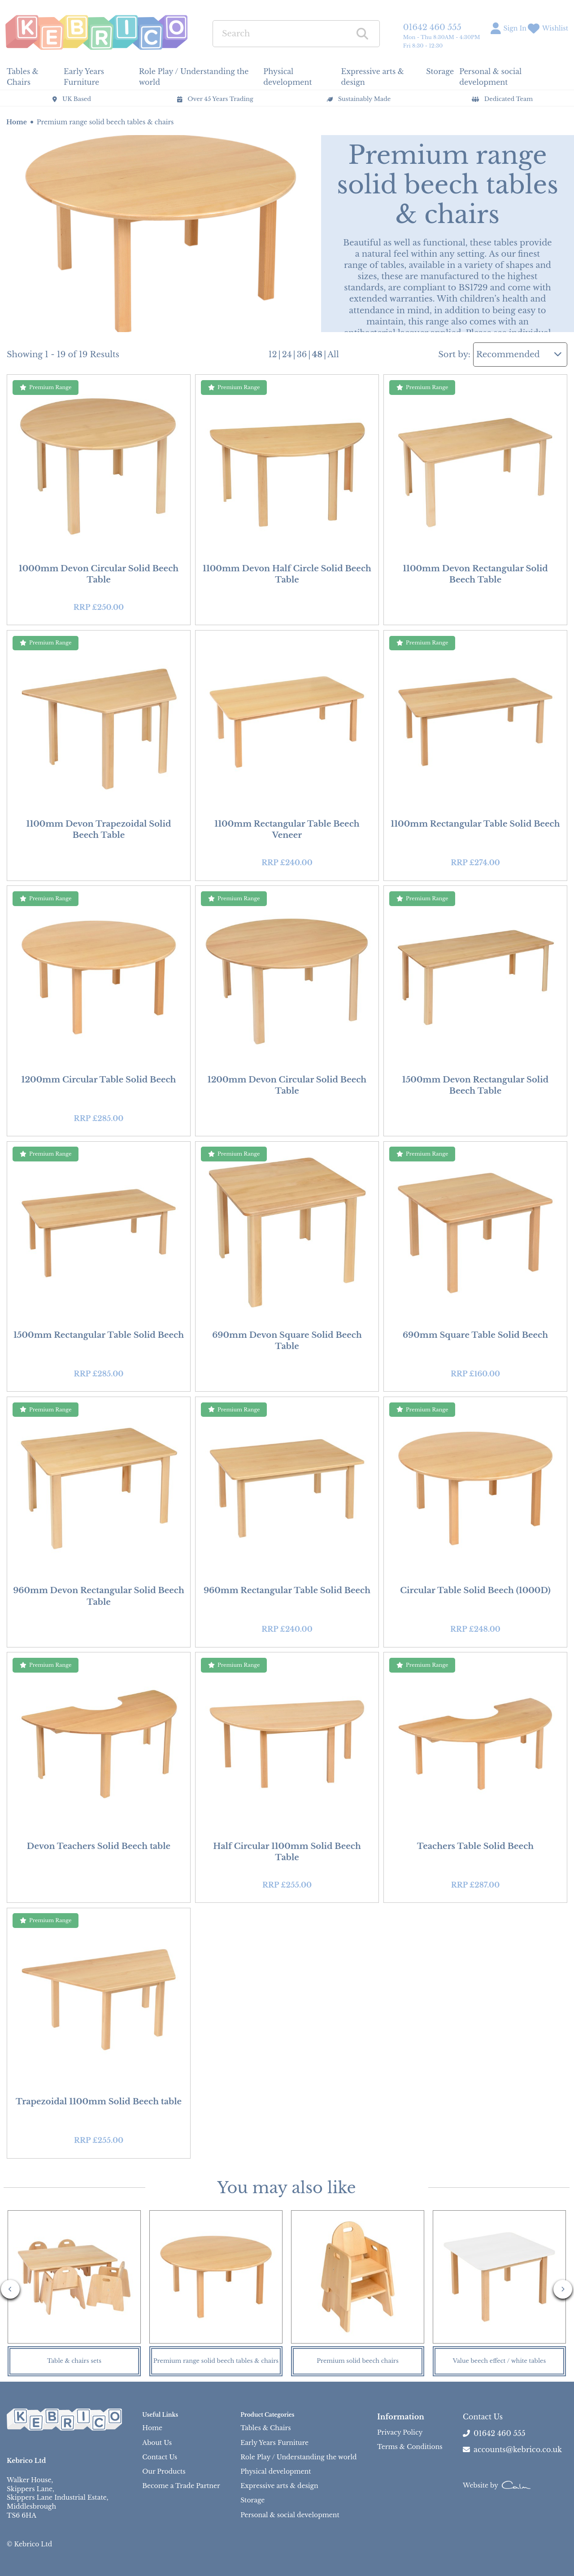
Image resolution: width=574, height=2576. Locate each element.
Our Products (163, 2471)
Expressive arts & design (279, 2486)
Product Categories (267, 2414)
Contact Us (159, 2457)
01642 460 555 (432, 27)
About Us (157, 2443)
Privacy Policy (399, 2432)
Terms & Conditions (410, 2447)
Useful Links (160, 2414)
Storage (252, 2500)
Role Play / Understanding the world (298, 2457)
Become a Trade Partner (181, 2486)
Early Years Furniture (274, 2443)
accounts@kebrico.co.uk (512, 2449)
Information (400, 2416)
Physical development (275, 2471)
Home (16, 122)
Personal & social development (289, 2515)
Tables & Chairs (265, 2428)
